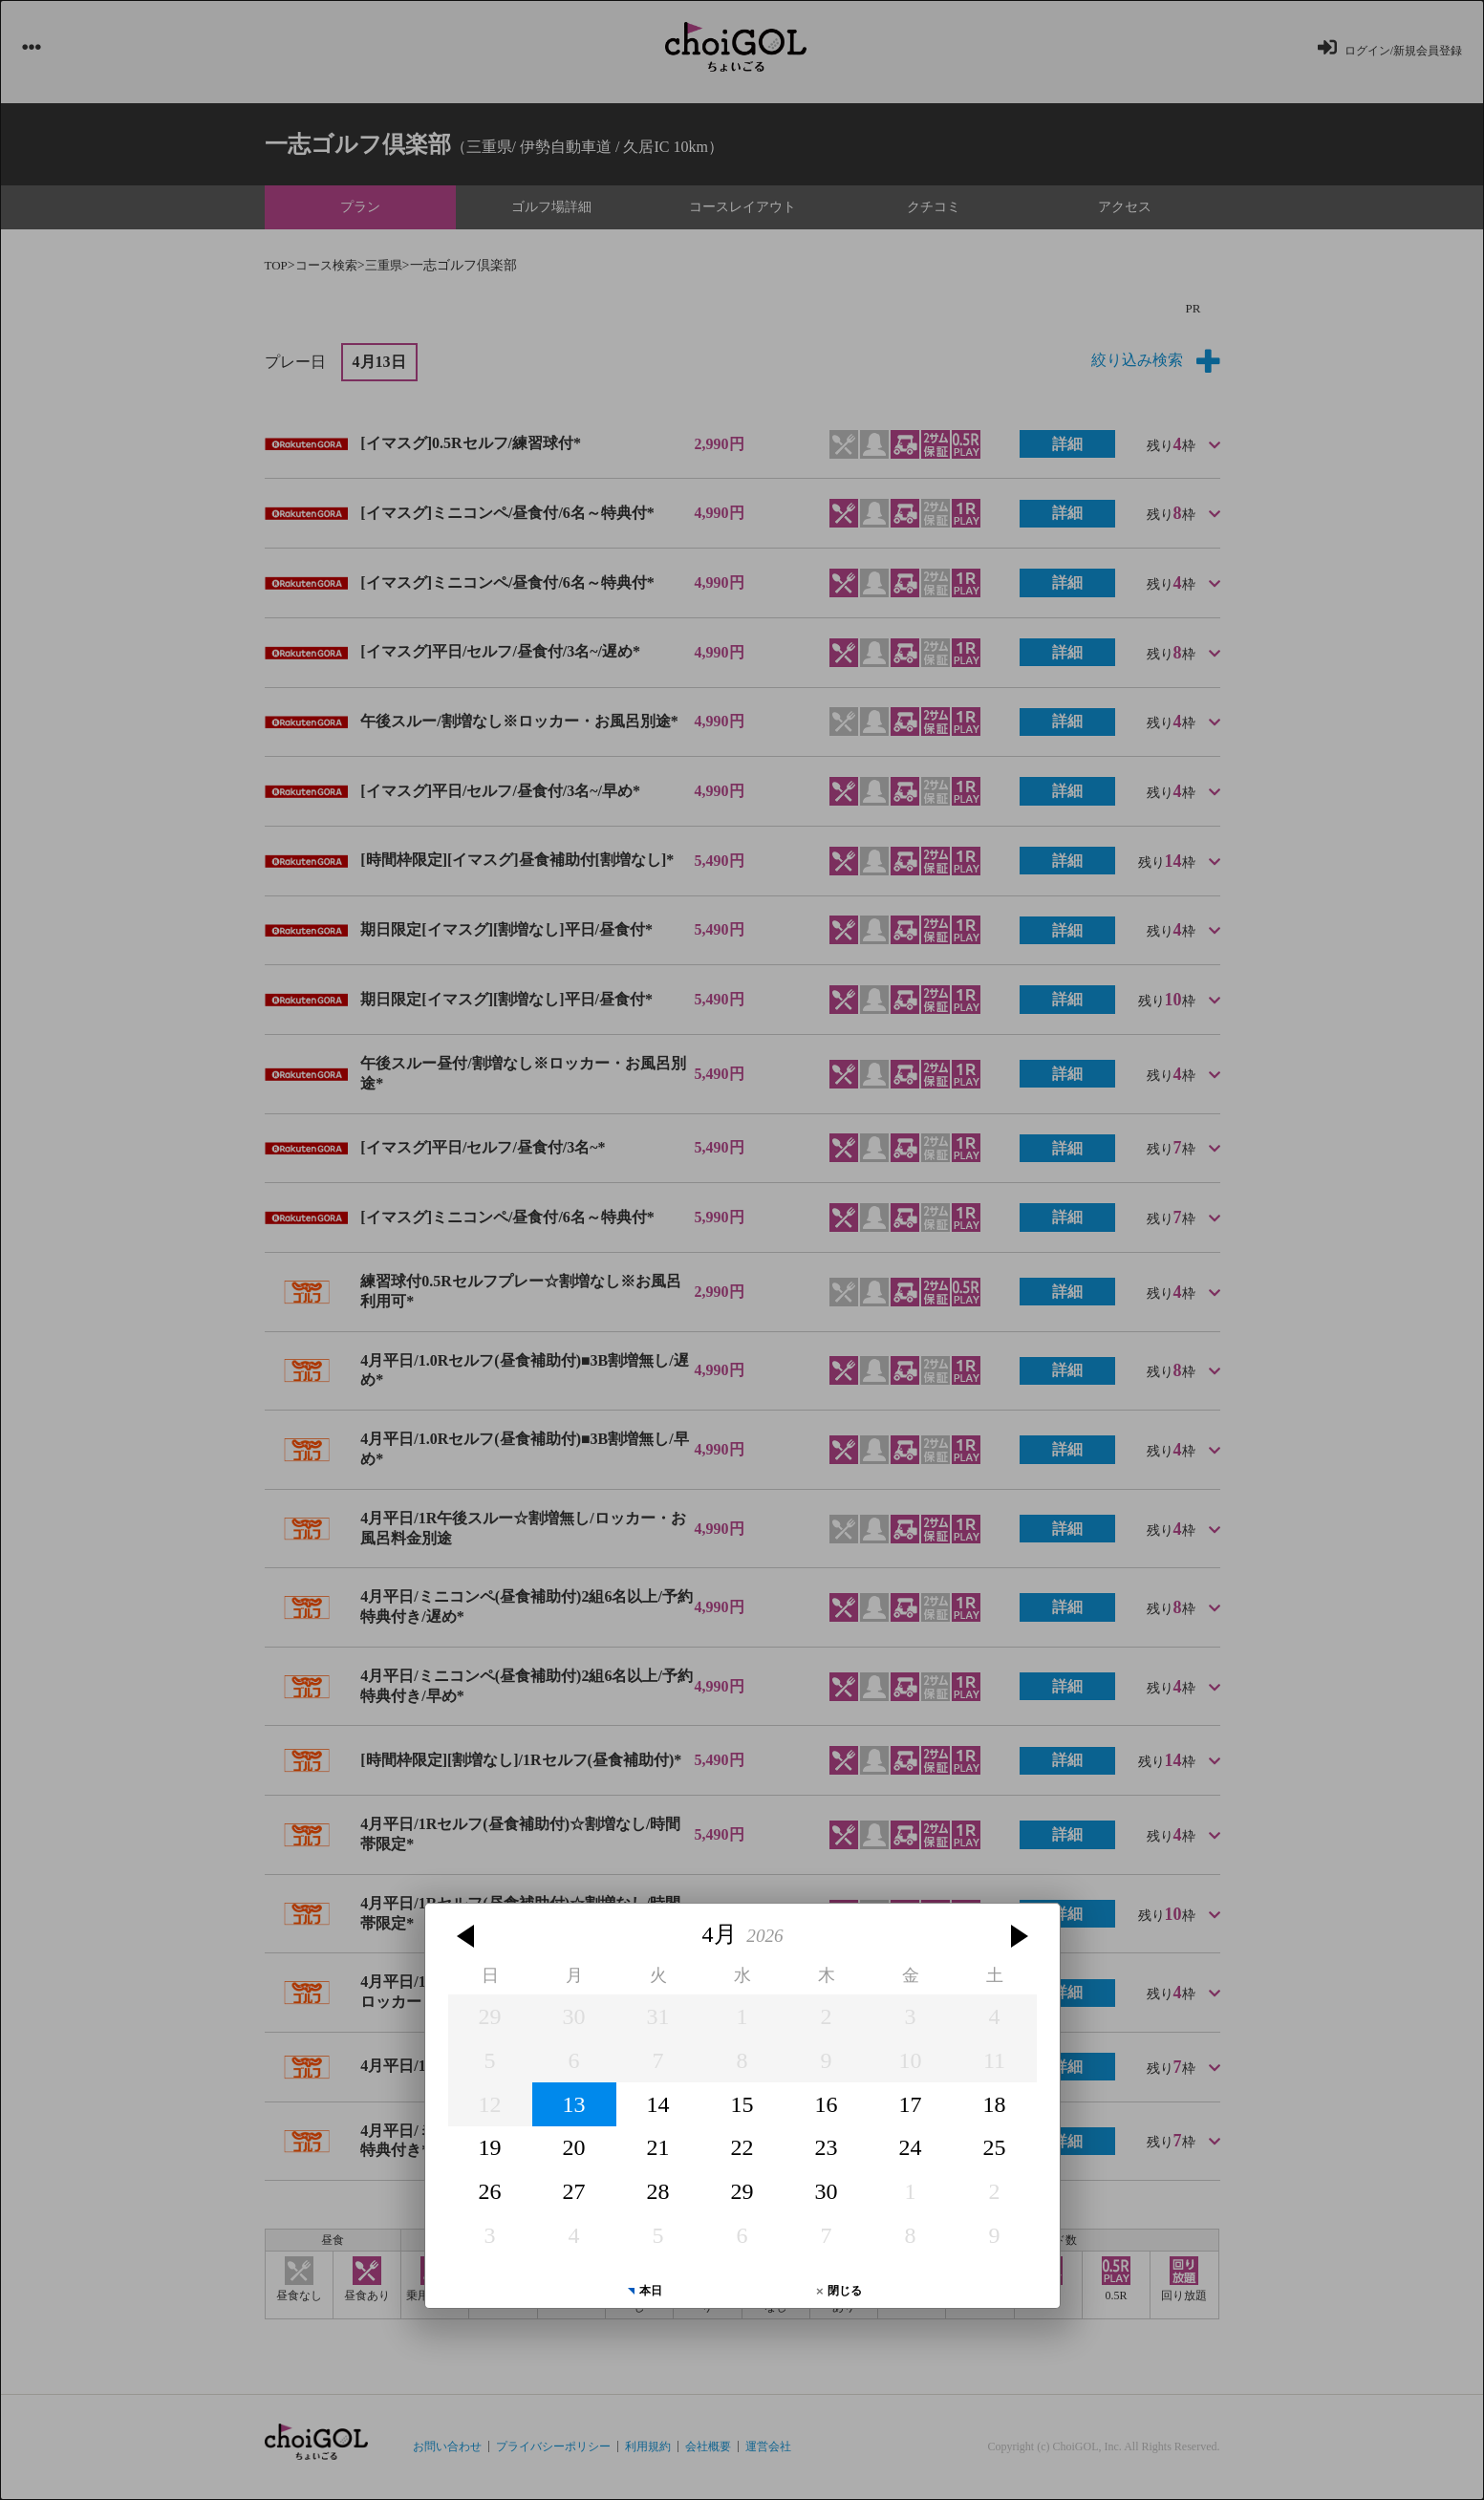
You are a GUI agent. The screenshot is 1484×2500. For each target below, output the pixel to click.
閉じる (845, 2290)
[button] (468, 1936)
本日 (650, 2290)
